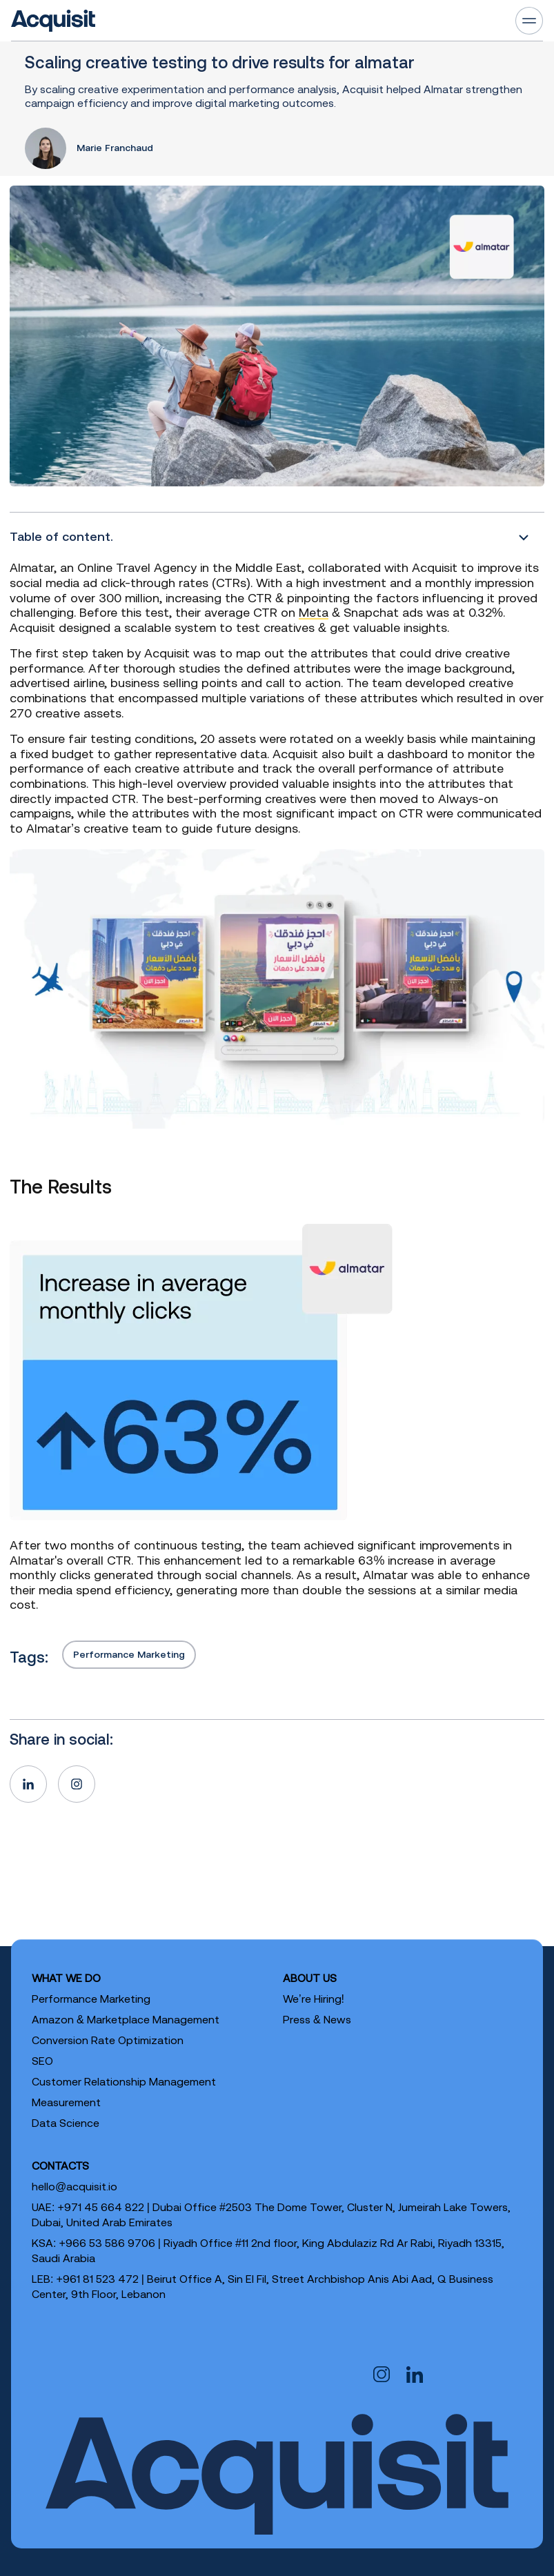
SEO (42, 2060)
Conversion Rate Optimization (108, 2040)
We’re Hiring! (313, 1998)
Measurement (66, 2102)
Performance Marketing (129, 1654)
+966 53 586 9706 (107, 2243)
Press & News (317, 2019)
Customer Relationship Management (124, 2081)
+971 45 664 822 (100, 2207)
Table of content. (61, 536)
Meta (313, 612)
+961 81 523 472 (97, 2278)
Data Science (65, 2123)
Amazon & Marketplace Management (125, 2019)
